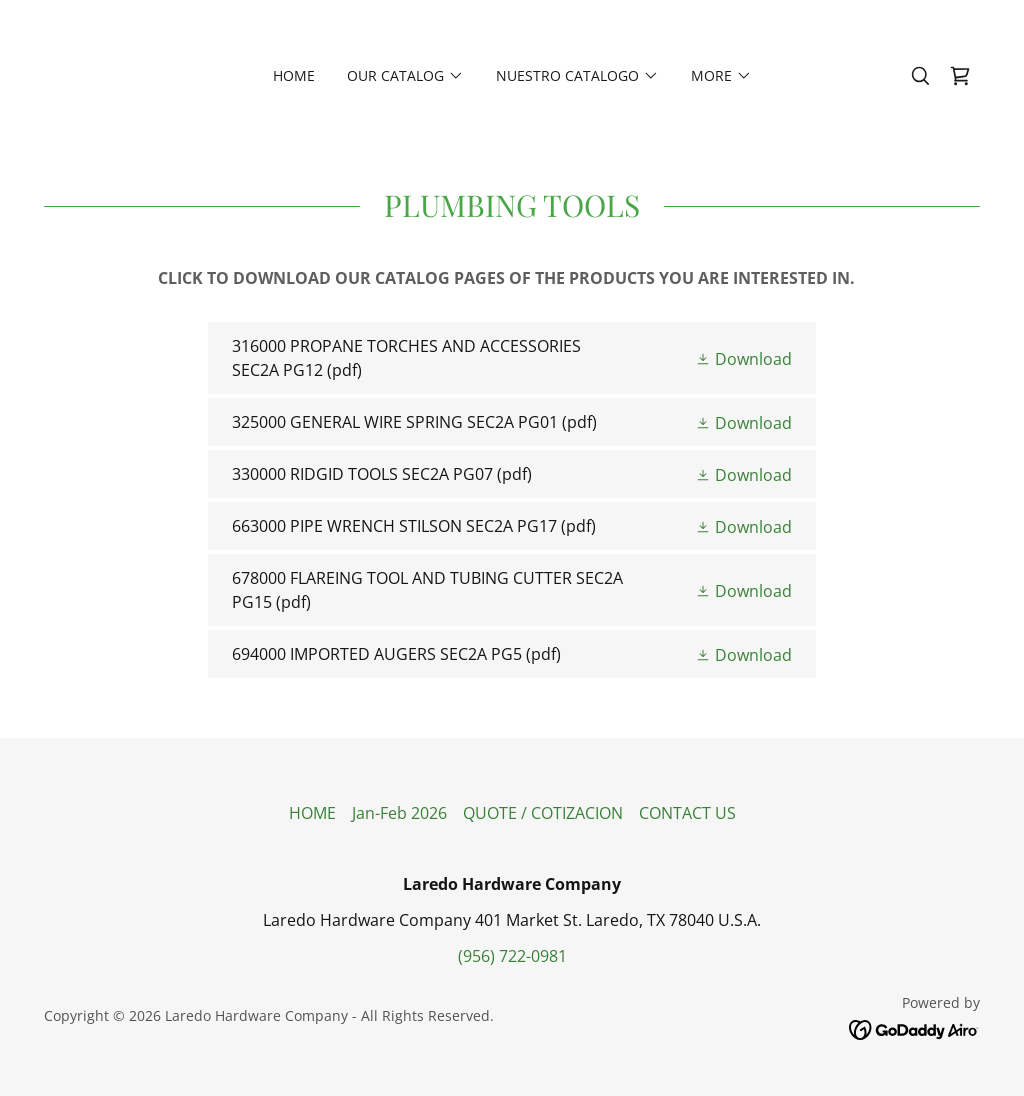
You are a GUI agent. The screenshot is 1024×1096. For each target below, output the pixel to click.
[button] (405, 76)
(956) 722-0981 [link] (512, 956)
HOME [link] (294, 75)
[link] (960, 76)
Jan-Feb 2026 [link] (399, 813)
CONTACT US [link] (687, 813)
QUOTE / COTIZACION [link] (543, 813)
